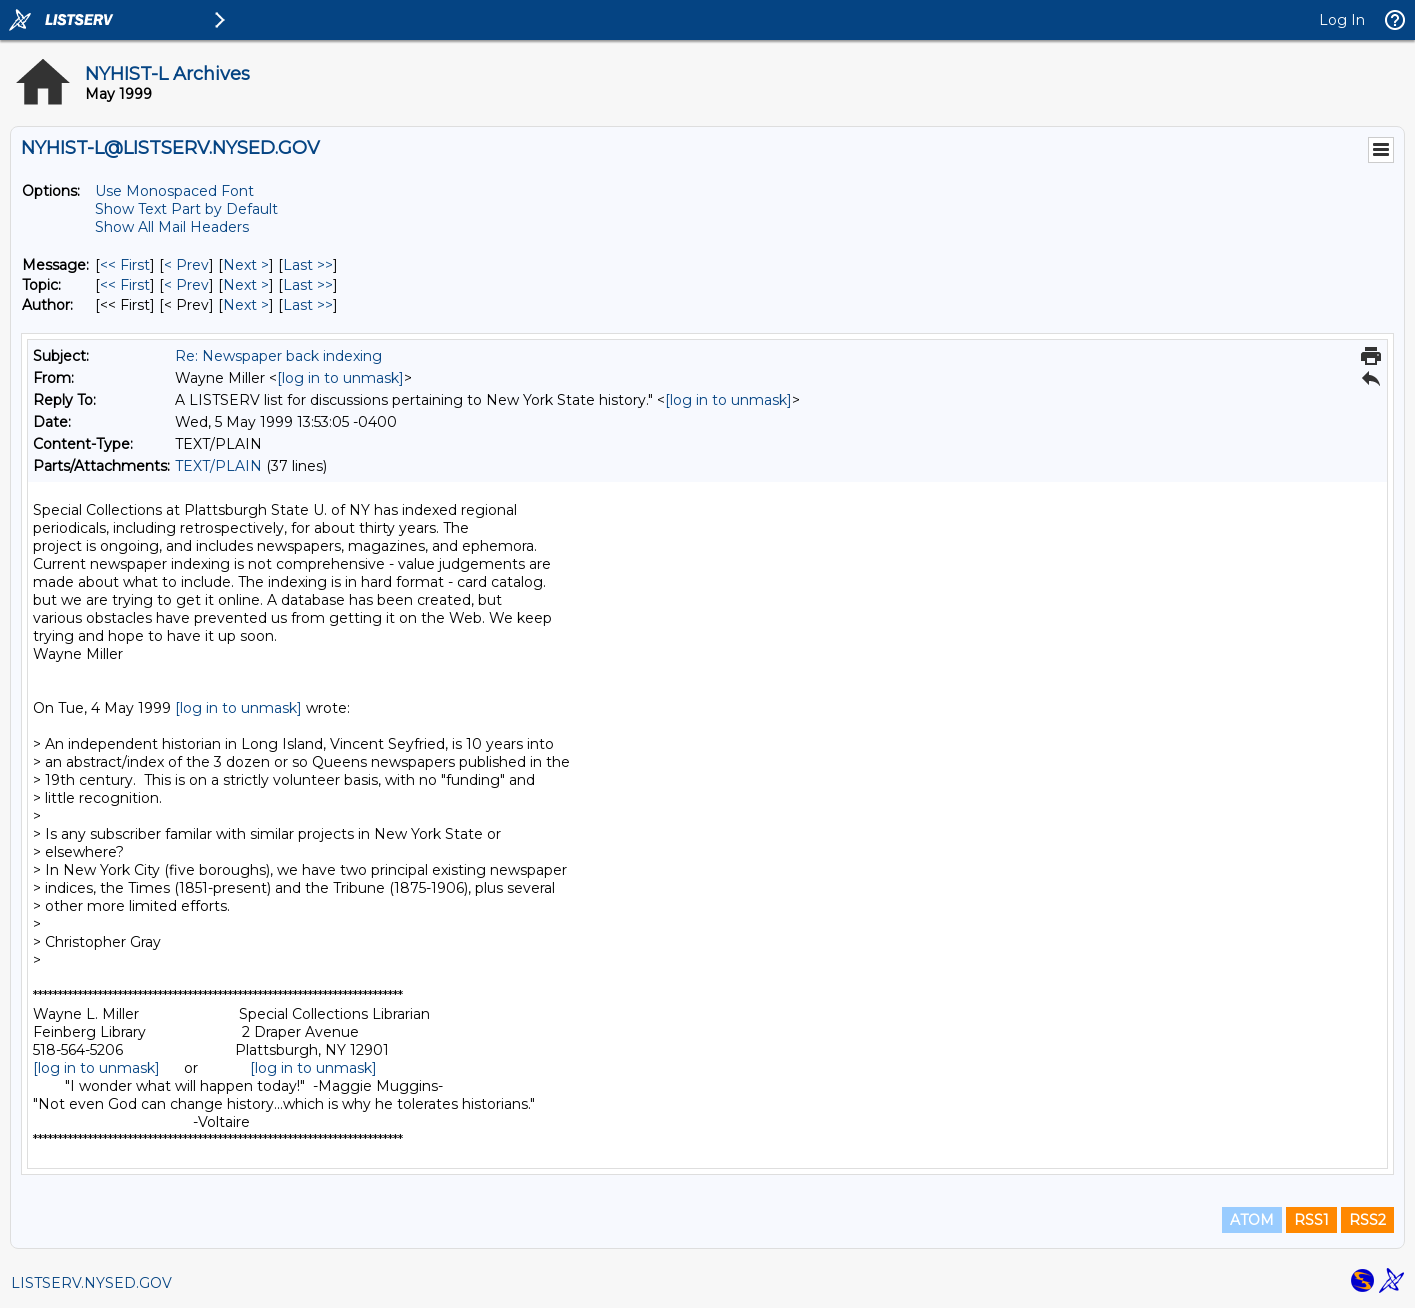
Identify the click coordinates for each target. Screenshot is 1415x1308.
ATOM (1252, 1220)
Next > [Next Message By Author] (246, 305)
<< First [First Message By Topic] (125, 285)
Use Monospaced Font (174, 191)
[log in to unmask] (340, 378)
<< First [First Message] (125, 265)
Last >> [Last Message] (308, 265)
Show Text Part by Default (186, 209)
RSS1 (1311, 1220)
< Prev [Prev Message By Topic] (186, 285)
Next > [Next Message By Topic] (246, 285)
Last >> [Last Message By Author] (308, 305)
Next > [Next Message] (246, 265)
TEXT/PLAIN (218, 466)
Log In (1342, 20)
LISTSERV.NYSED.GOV (91, 1283)
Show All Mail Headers (172, 227)
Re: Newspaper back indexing (278, 356)
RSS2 (1367, 1220)
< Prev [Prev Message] (186, 265)
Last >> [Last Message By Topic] (308, 285)
